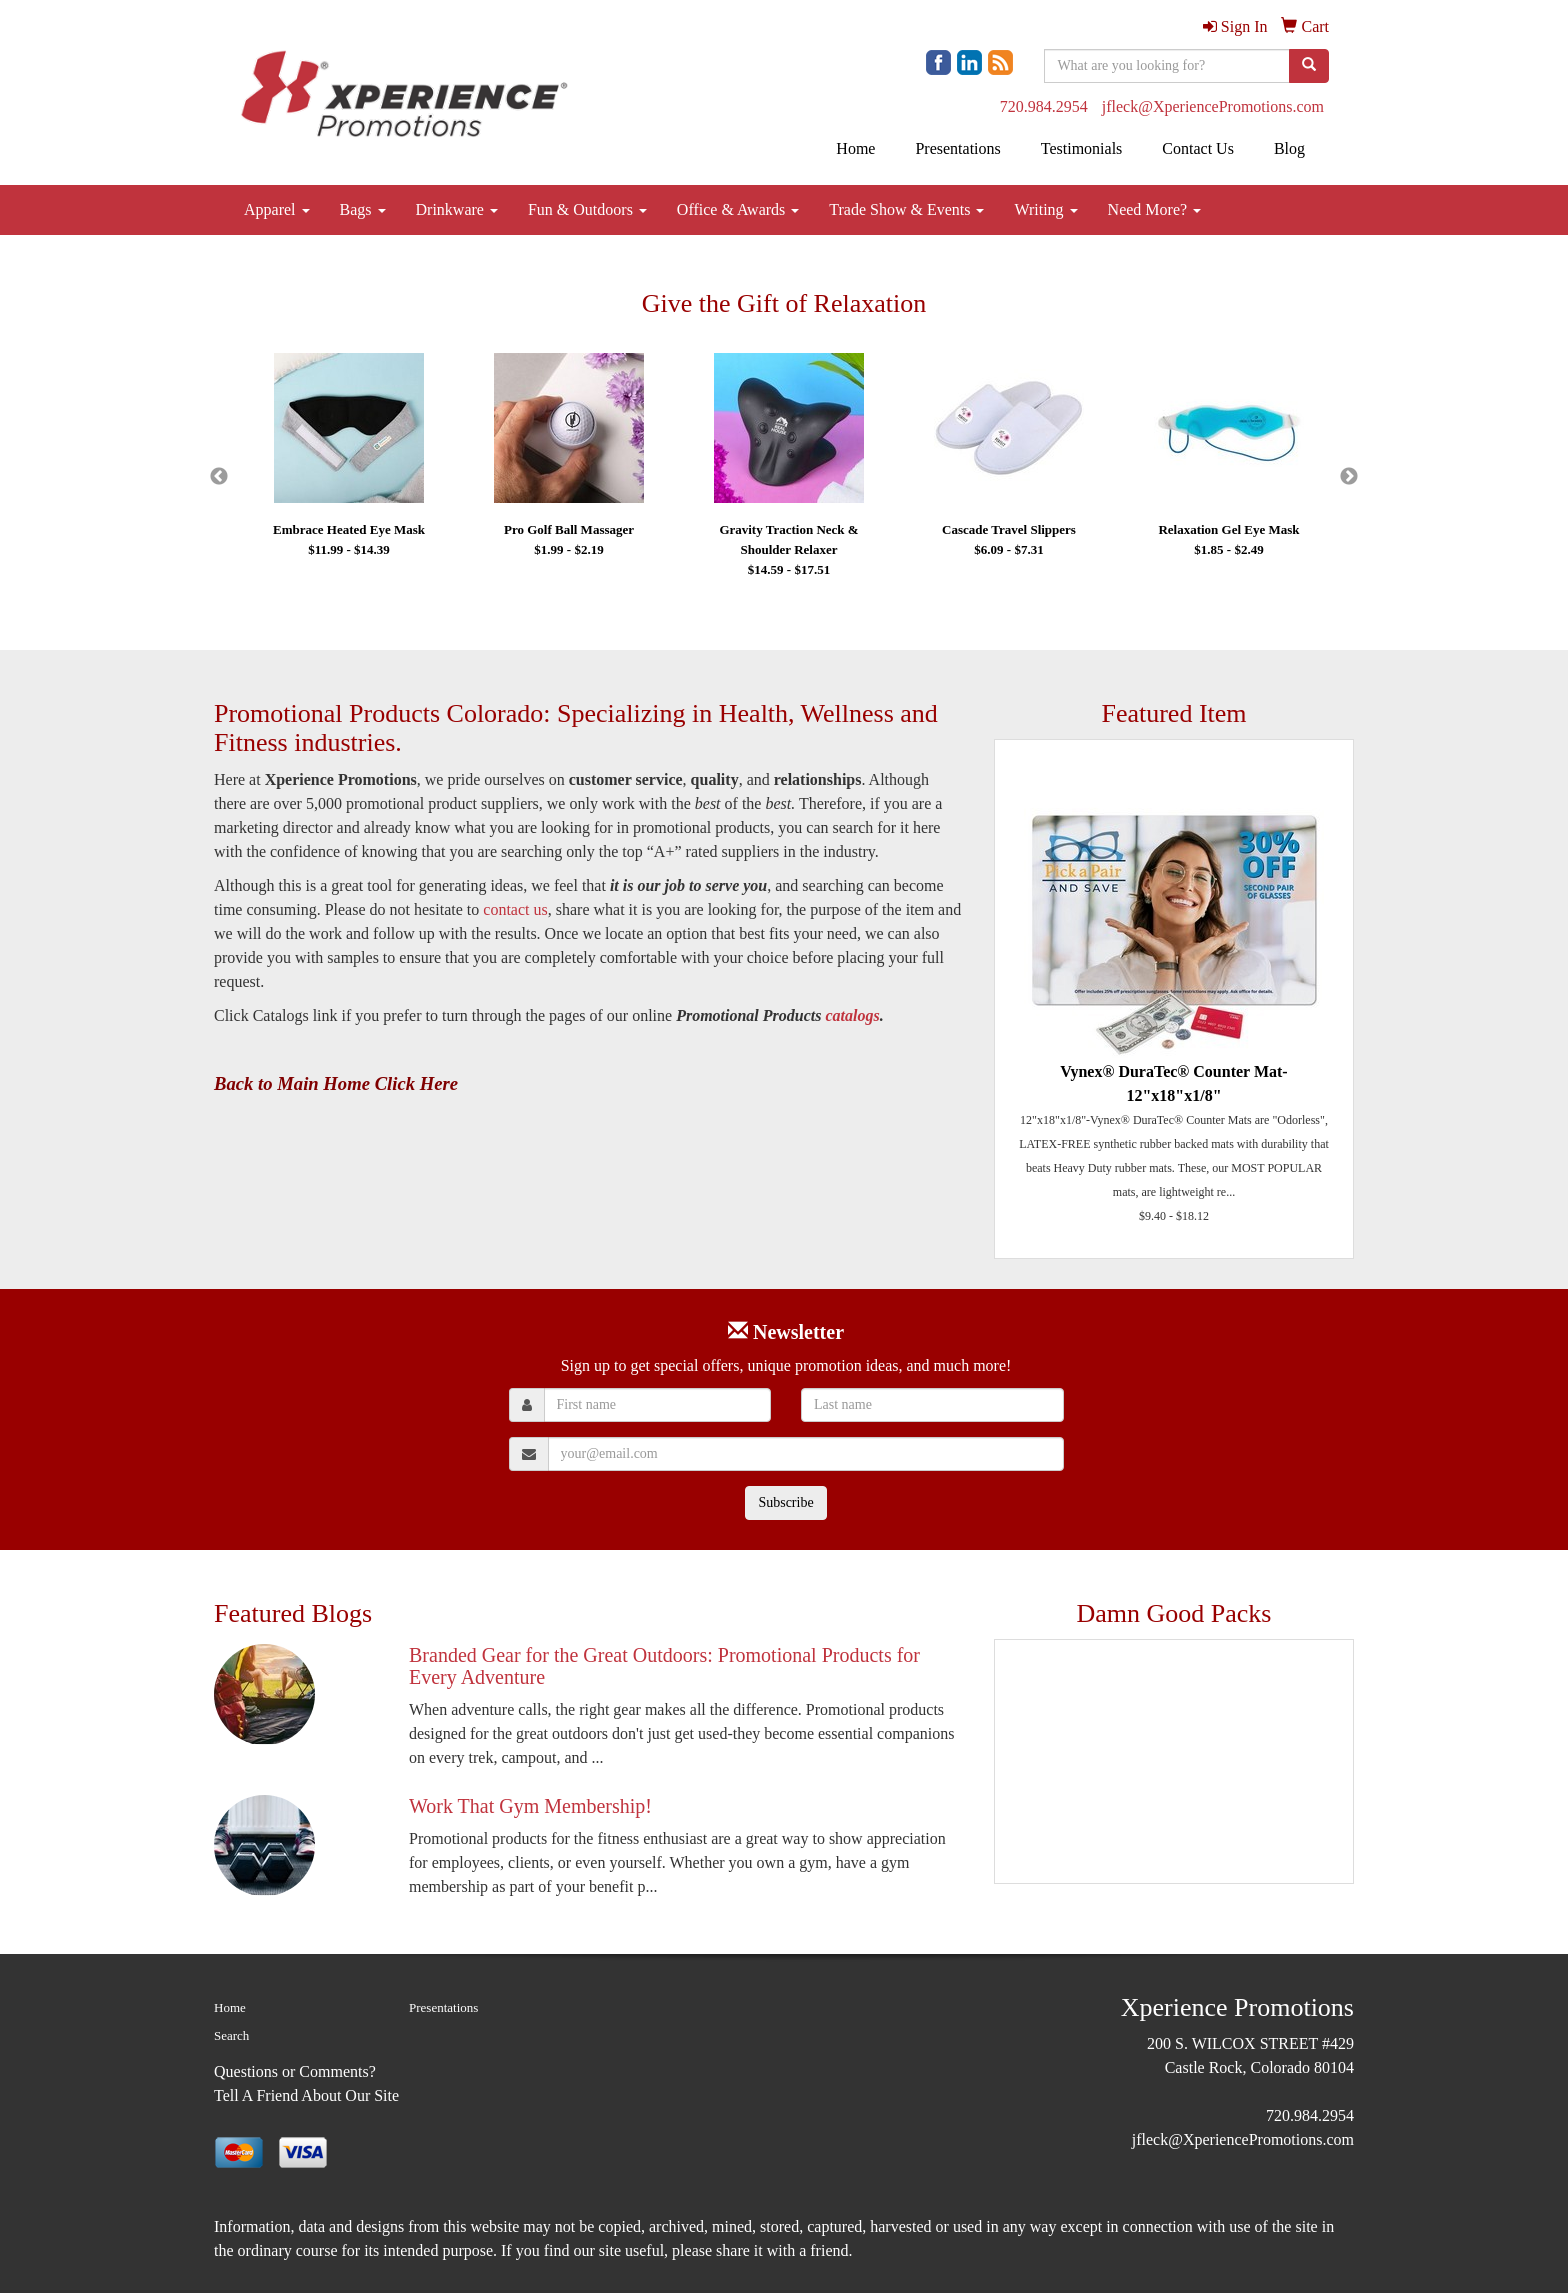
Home (855, 148)
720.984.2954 (1044, 106)
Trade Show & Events (906, 209)
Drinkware (457, 209)
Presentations (957, 148)
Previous (219, 477)
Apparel (277, 209)
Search (231, 2035)
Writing (1045, 209)
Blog (1289, 148)
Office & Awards (738, 209)
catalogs (852, 1015)
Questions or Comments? (295, 2071)
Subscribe (785, 1502)
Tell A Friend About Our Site (306, 2095)
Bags (363, 209)
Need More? (1155, 209)
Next (1349, 477)
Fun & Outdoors (587, 209)
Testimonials (1082, 148)
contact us (515, 909)
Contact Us (1198, 148)
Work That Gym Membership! (530, 1806)
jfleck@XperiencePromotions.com (1213, 106)
